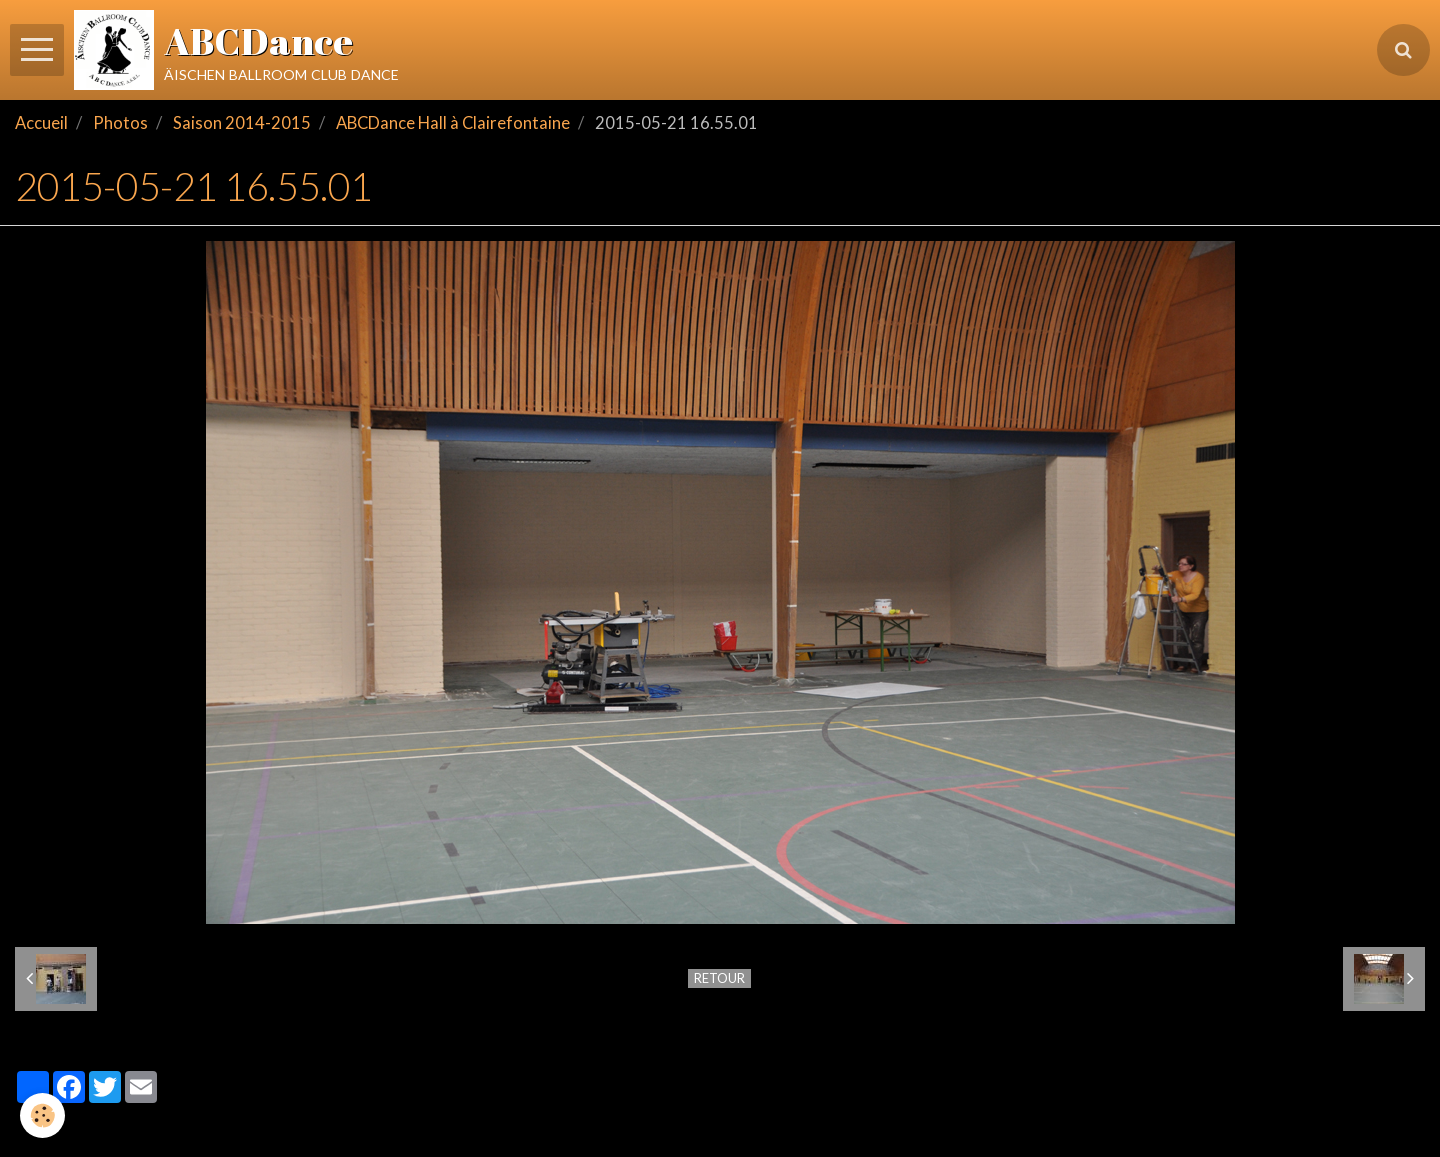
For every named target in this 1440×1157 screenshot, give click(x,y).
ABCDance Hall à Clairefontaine (453, 123)
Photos (120, 123)
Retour (719, 978)
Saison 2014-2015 (242, 123)
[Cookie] (42, 1115)
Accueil (41, 123)
